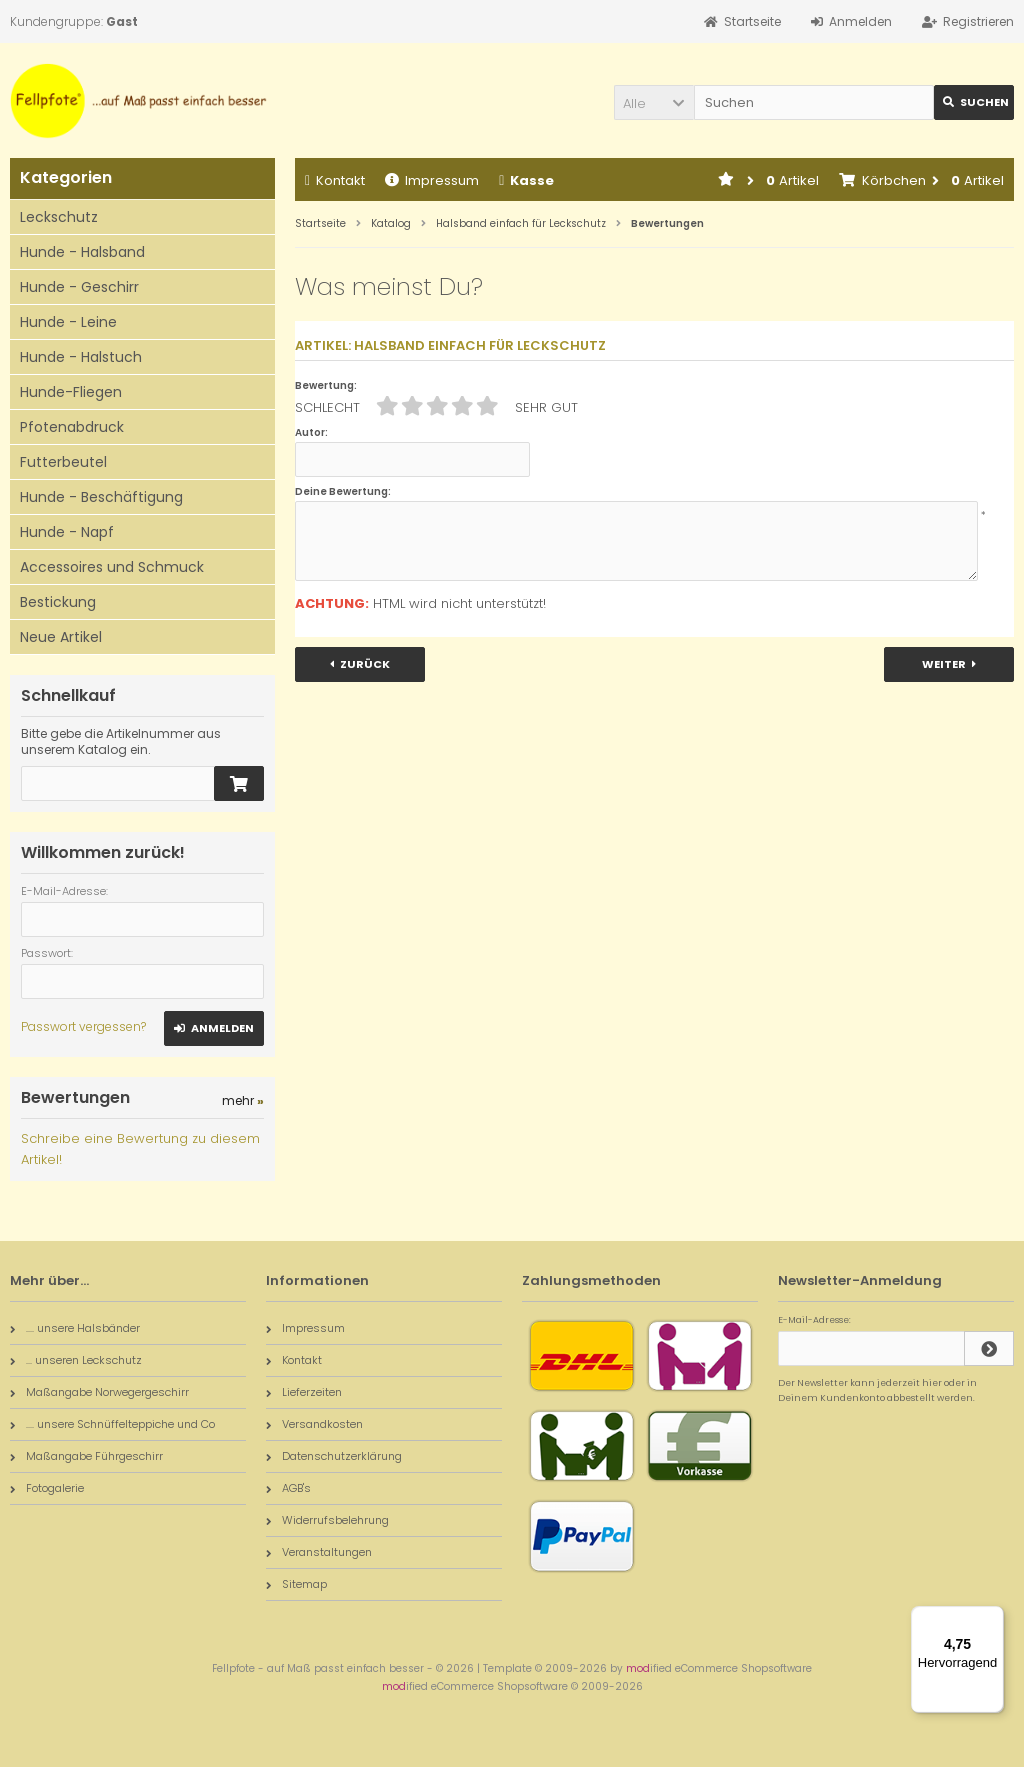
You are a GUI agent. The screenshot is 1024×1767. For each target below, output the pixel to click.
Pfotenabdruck (72, 427)
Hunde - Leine (68, 322)
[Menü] (992, 1618)
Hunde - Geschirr (79, 287)
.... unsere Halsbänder (75, 1328)
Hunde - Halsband (82, 252)
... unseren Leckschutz (76, 1360)
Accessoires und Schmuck (112, 567)
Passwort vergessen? (83, 1026)
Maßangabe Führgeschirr (86, 1456)
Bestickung (58, 602)
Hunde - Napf (67, 532)
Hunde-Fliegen (71, 392)
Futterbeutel (63, 462)
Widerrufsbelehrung (327, 1520)
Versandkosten (314, 1424)
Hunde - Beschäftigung (101, 497)
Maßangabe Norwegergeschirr (99, 1392)
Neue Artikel (61, 637)
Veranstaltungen (319, 1552)
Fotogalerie (47, 1488)
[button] (654, 102)
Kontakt (335, 180)
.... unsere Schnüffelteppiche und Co (112, 1424)
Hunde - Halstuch (81, 357)
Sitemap (296, 1584)
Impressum (432, 180)
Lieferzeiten (304, 1392)
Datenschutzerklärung (334, 1456)
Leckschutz (59, 217)
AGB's (288, 1488)
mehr (243, 1100)
